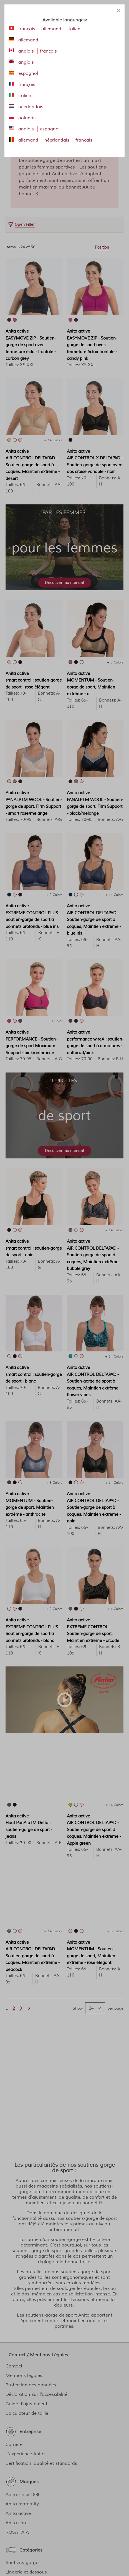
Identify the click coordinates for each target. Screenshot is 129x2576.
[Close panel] (118, 11)
